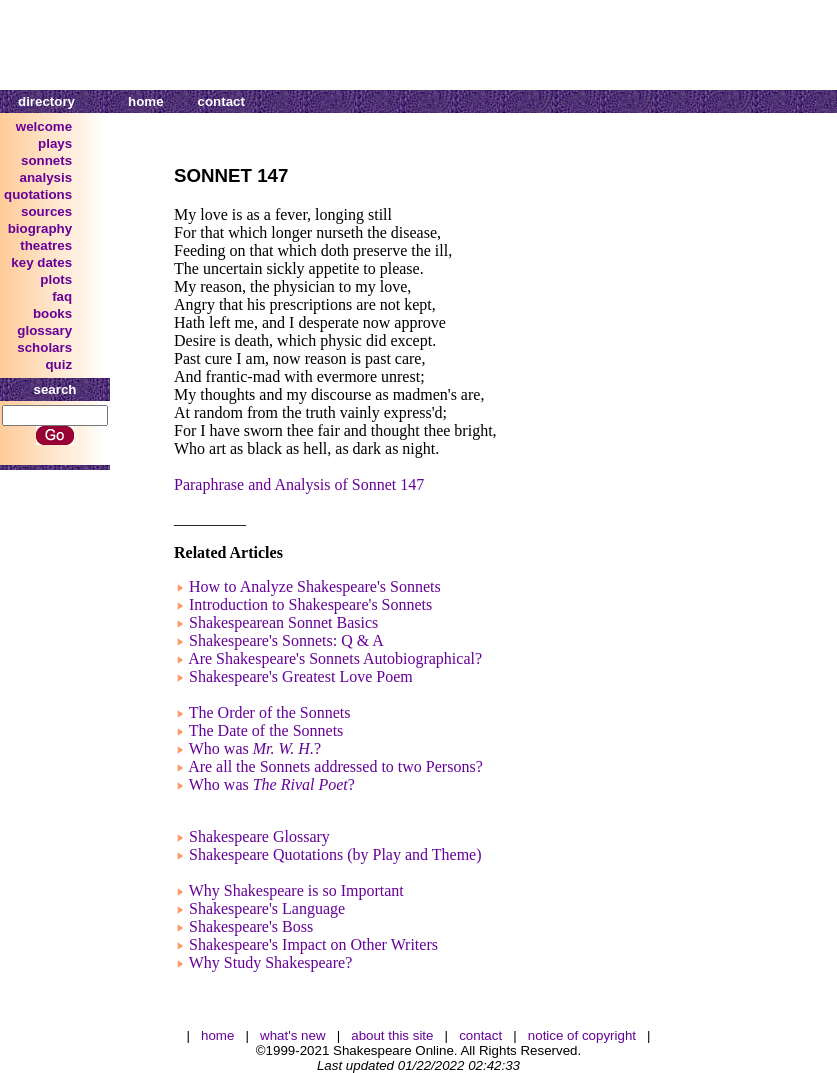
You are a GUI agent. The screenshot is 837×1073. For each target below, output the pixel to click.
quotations (38, 194)
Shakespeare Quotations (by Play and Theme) (335, 854)
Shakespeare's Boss (251, 926)
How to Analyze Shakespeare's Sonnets (315, 586)
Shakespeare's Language (267, 908)
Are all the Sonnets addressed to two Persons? (335, 766)
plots (56, 279)
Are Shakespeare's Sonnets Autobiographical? (335, 658)
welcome (44, 126)
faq (62, 296)
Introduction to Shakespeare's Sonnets (310, 604)
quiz (58, 364)
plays (55, 143)
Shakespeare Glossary (259, 836)
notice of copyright (582, 1035)
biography (40, 228)
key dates (41, 262)
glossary (44, 330)
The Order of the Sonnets (270, 712)
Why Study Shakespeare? (271, 962)
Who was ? (255, 748)
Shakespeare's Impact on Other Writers (313, 944)
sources (46, 211)
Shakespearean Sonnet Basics (283, 622)
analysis (46, 177)
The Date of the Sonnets (266, 730)
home (146, 101)
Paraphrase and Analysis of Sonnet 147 (299, 484)
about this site (392, 1035)
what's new (293, 1035)
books (52, 313)
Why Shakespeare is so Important (296, 890)
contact (221, 101)
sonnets (46, 160)
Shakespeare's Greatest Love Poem (301, 676)
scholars (44, 347)
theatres (46, 245)
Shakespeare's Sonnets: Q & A (286, 640)
